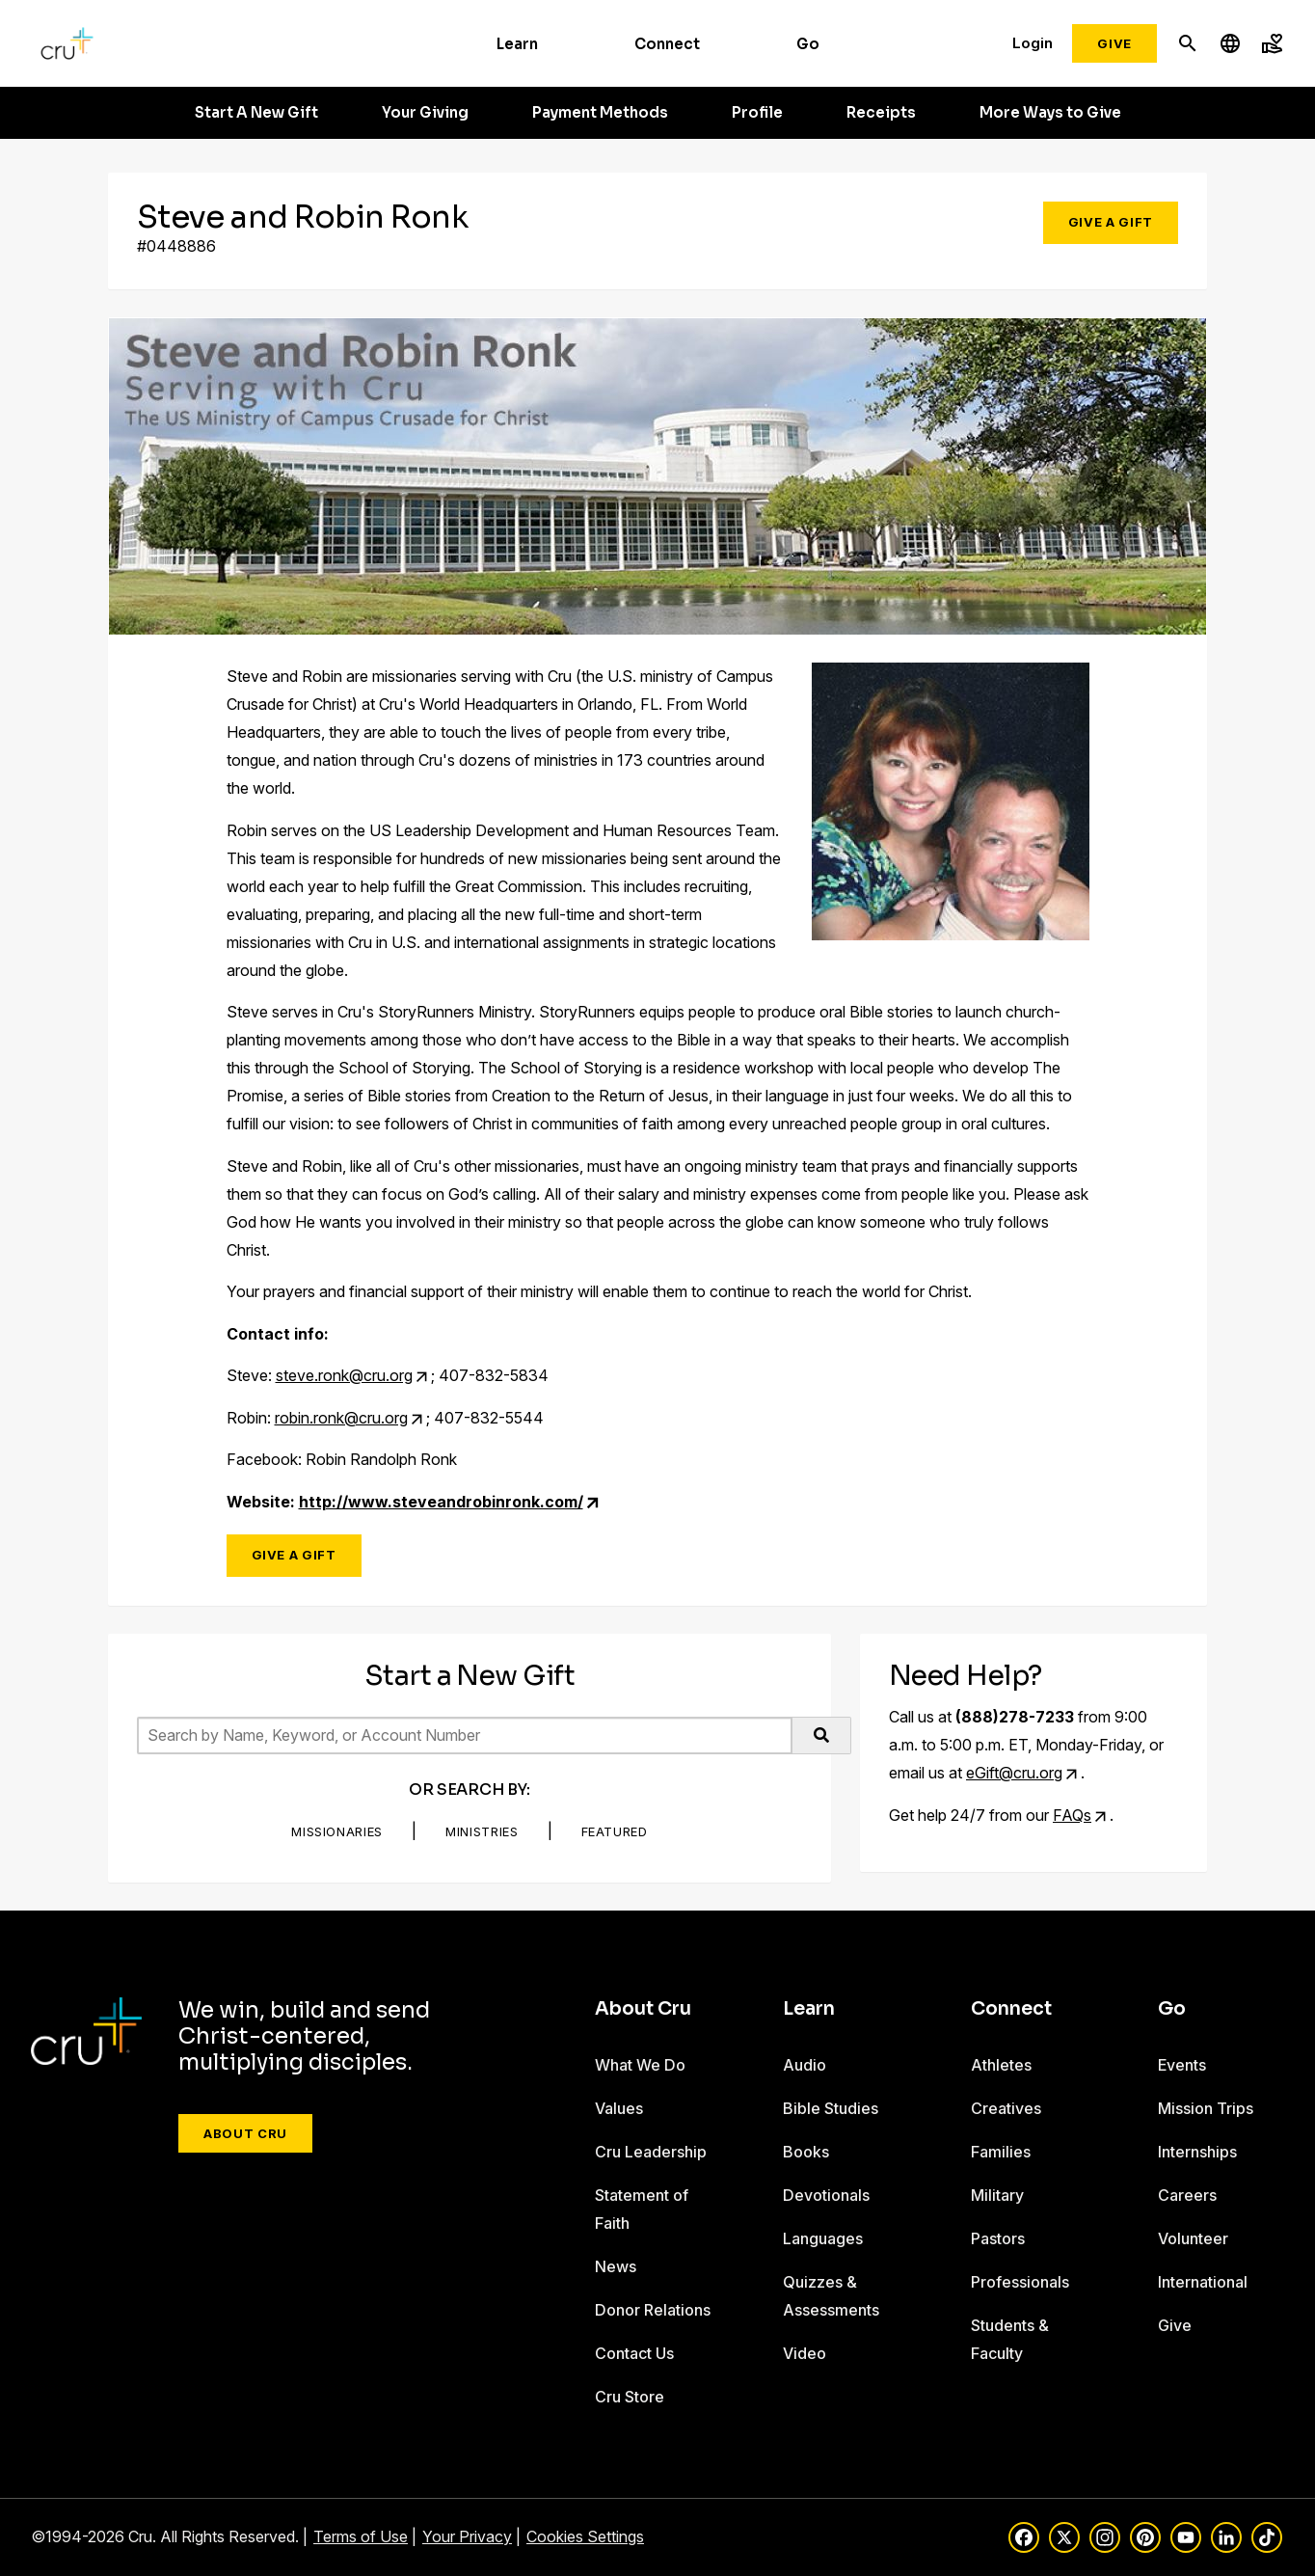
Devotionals (826, 2195)
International (1203, 2281)
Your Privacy (467, 2536)
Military (997, 2195)
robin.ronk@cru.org (341, 1417)
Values (619, 2108)
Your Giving (425, 113)
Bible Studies (830, 2108)
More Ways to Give (1050, 113)
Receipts (881, 113)
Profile (757, 113)
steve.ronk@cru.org (344, 1375)
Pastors (998, 2238)
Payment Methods (600, 113)
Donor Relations (653, 2309)
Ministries (482, 1831)
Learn (517, 44)
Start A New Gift (256, 113)
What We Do (640, 2064)
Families (1001, 2151)
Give (1114, 43)
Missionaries (337, 1831)
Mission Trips (1205, 2108)
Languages (823, 2238)
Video (804, 2353)
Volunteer (1193, 2238)
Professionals (1020, 2281)
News (615, 2266)
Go (807, 44)
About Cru (245, 2133)
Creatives (1006, 2108)
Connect (667, 44)
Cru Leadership (651, 2151)
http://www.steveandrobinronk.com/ (441, 1501)
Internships (1197, 2151)
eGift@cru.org (1014, 1772)
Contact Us (634, 2353)
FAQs (1072, 1815)
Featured (614, 1831)
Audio (804, 2064)
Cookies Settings (585, 2536)
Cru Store (629, 2396)
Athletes (1001, 2064)
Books (806, 2151)
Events (1182, 2064)
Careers (1187, 2195)
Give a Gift (1110, 222)
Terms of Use (360, 2536)
